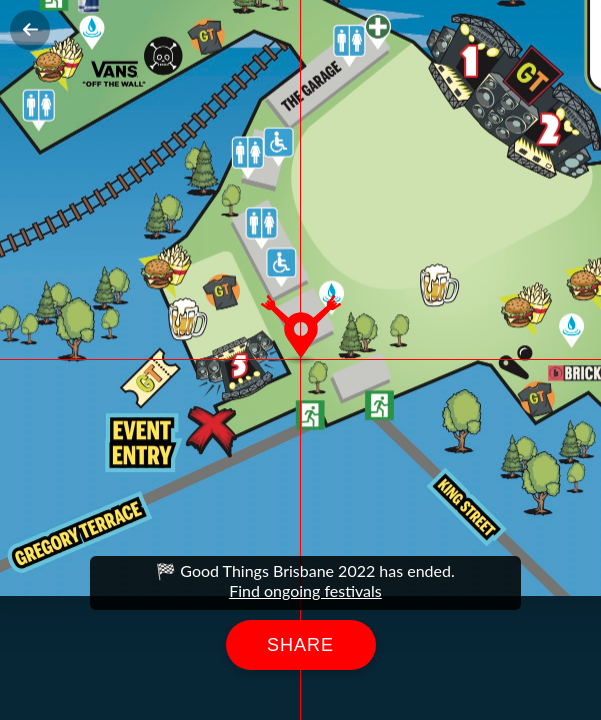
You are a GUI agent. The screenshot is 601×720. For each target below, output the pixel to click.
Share (300, 645)
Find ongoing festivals (305, 590)
